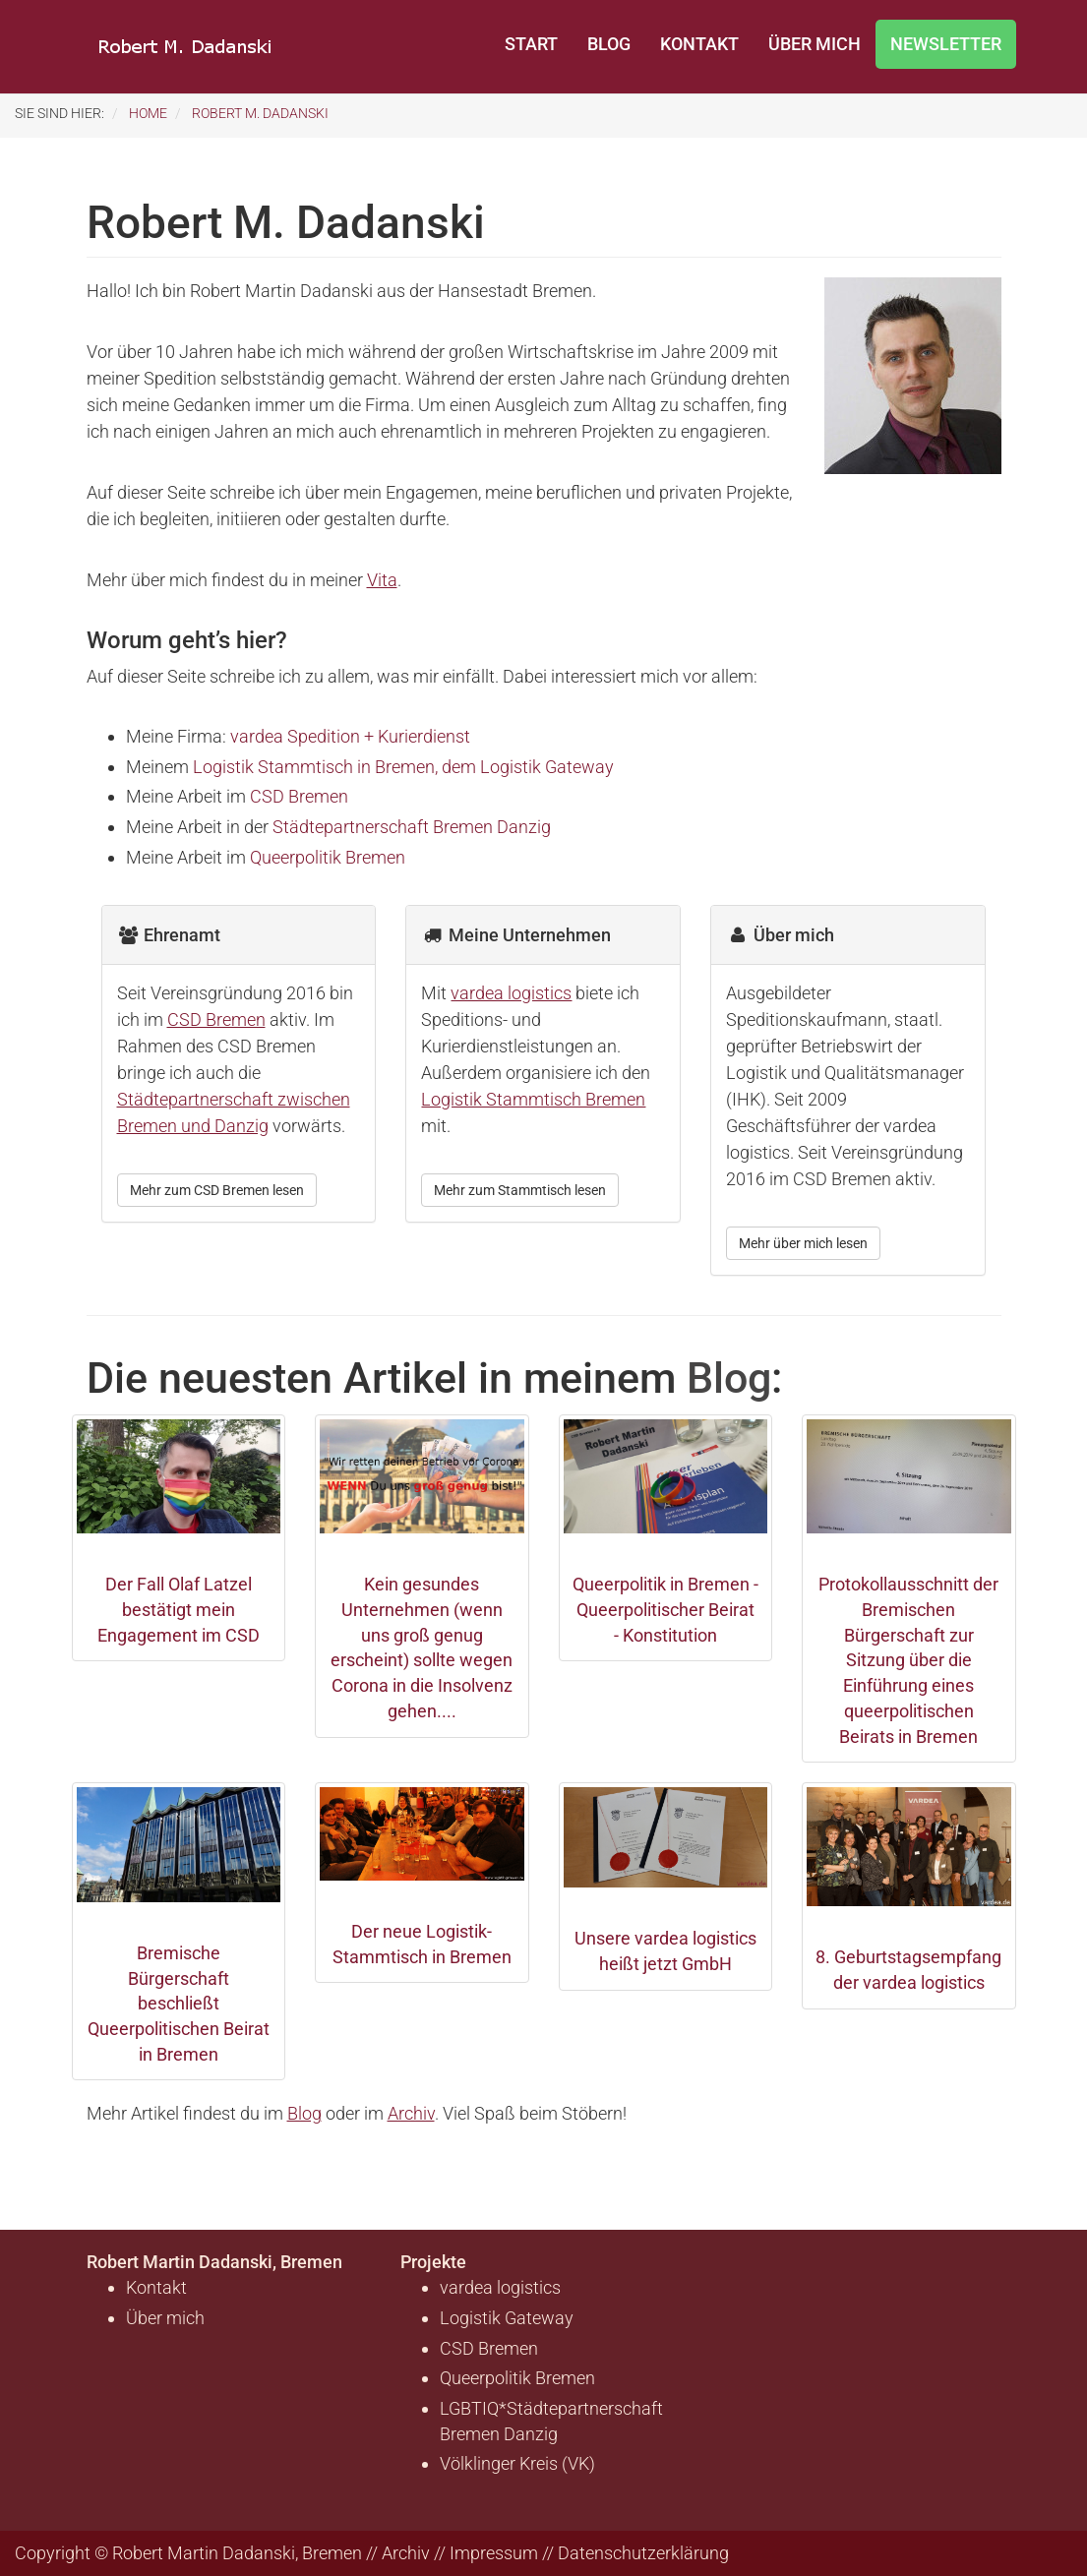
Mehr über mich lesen (803, 1243)
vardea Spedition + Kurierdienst (350, 736)
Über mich (814, 43)
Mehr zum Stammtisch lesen (520, 1190)
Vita (382, 579)
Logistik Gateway (507, 2317)
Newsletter (945, 43)
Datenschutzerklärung (643, 2553)
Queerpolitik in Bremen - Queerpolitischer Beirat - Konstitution (665, 1609)
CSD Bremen (299, 796)
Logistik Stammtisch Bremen (533, 1099)
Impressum (494, 2553)
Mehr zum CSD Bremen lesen (217, 1190)
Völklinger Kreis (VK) (517, 2463)
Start (531, 43)
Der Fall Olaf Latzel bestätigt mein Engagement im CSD (178, 1609)
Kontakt (699, 43)
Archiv (411, 2113)
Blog (609, 43)
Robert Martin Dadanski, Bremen (214, 2261)
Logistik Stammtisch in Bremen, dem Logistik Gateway (403, 766)
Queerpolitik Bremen (327, 857)
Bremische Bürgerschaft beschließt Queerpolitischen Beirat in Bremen (179, 2004)
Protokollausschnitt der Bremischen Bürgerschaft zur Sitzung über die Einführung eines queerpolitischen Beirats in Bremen (908, 1660)
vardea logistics (511, 993)
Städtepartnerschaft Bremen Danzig (411, 826)
